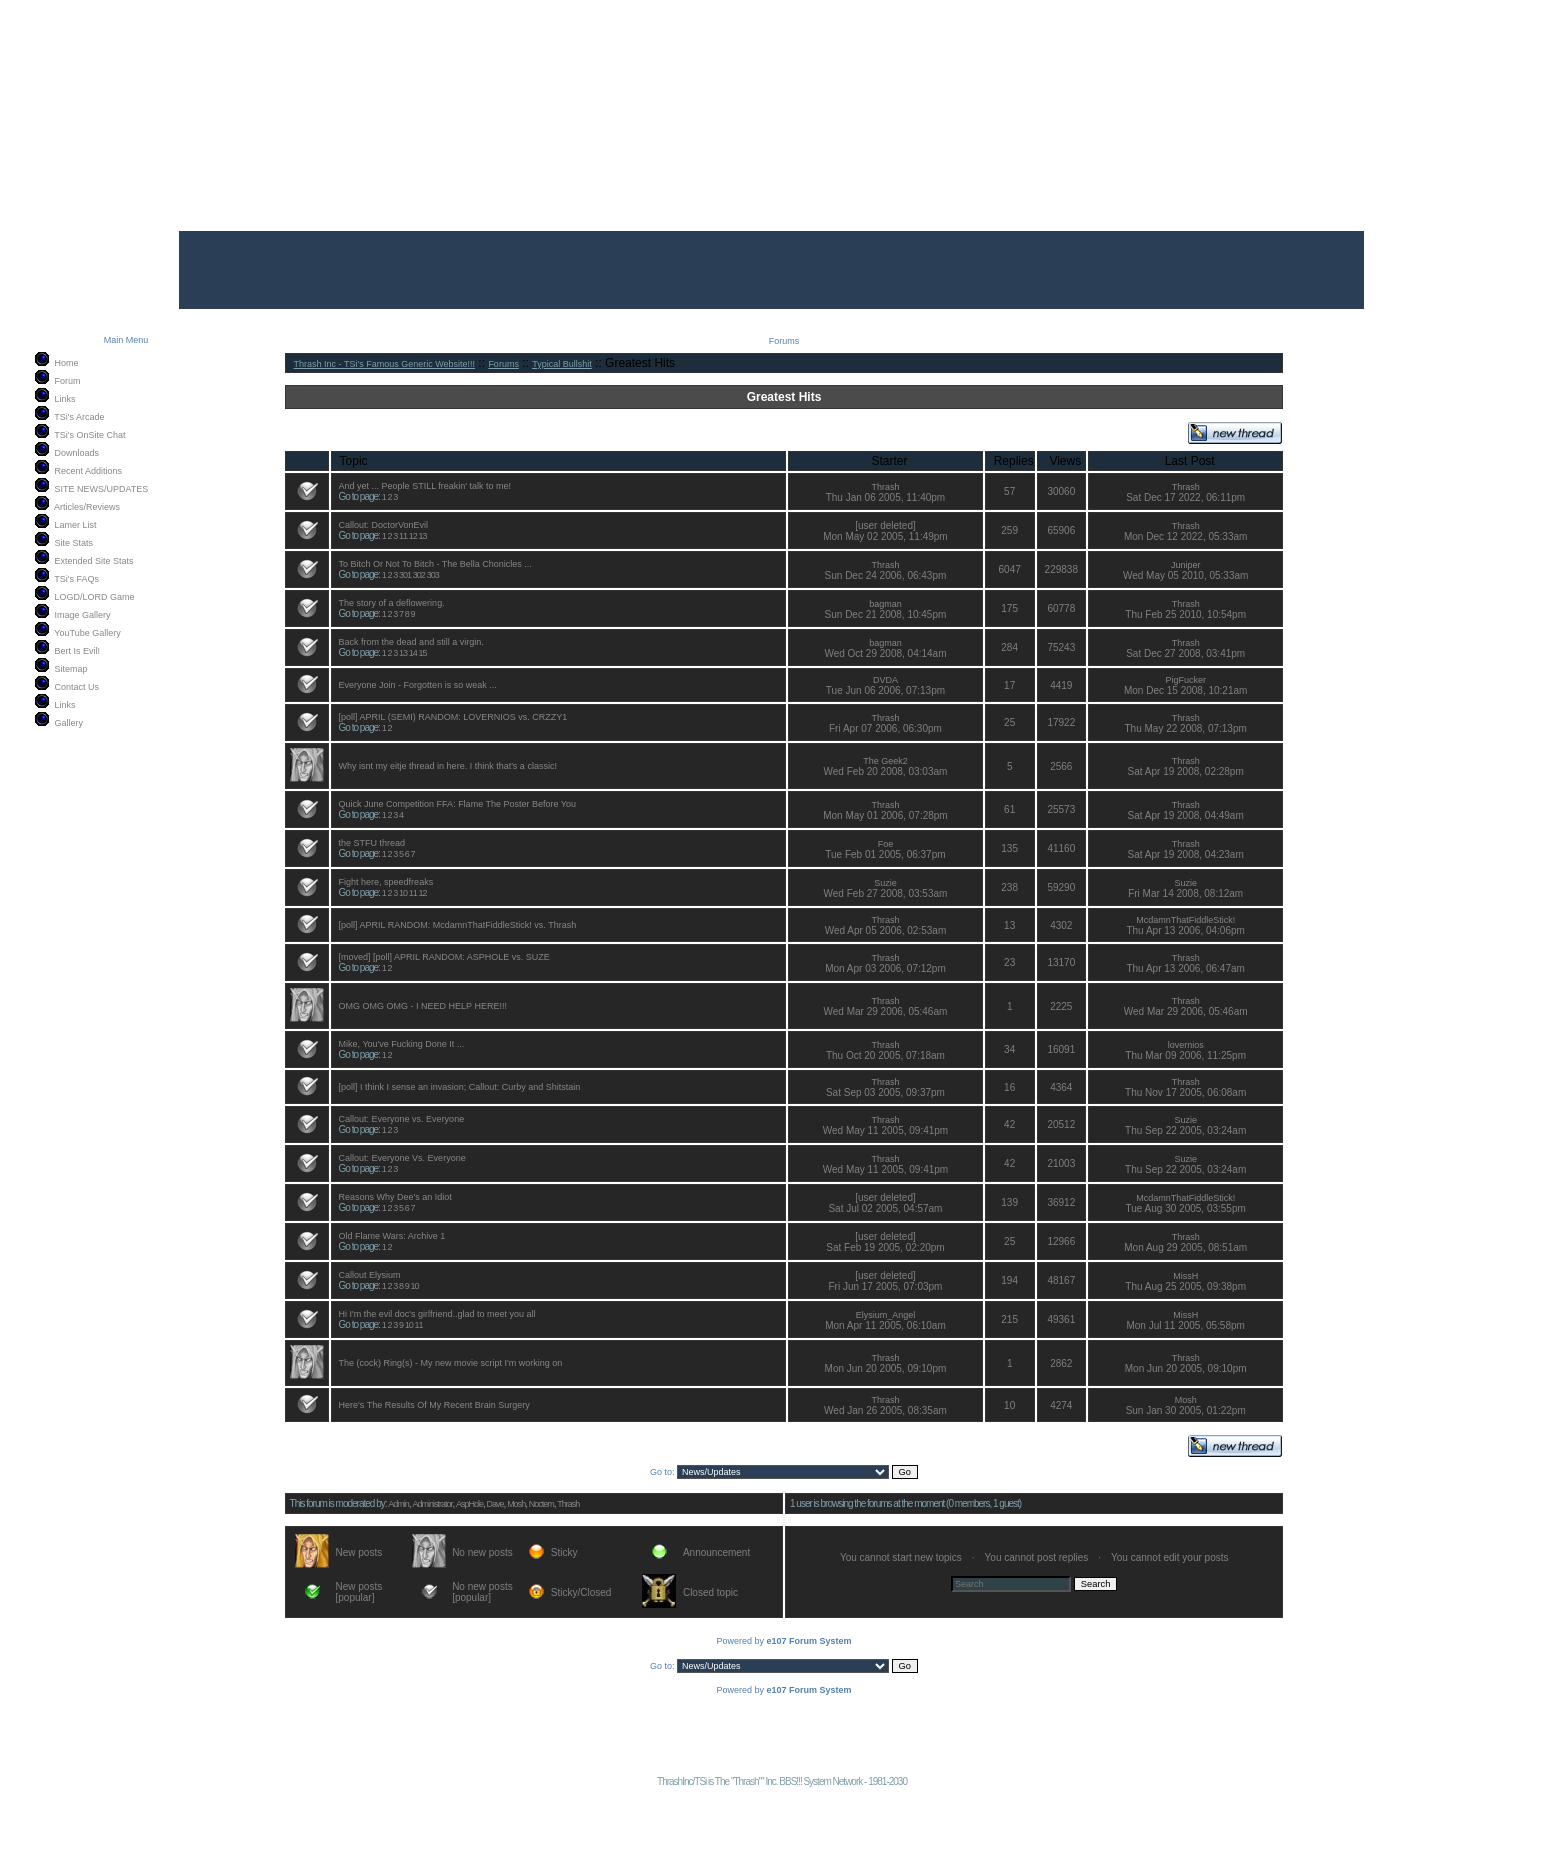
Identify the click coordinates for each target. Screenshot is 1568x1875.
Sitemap (71, 669)
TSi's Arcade (79, 417)
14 (413, 653)
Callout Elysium (370, 1275)
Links (65, 399)
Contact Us (77, 687)
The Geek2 (885, 761)
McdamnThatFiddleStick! (1185, 920)
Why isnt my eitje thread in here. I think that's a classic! (448, 766)
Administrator (432, 1504)
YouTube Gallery (87, 633)
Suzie (885, 883)
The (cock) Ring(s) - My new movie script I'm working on (451, 1363)
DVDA (885, 680)
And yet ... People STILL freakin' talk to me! (425, 486)
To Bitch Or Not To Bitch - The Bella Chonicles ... (435, 564)
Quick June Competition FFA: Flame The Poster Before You (457, 804)
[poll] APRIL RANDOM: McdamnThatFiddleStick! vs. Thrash (458, 925)
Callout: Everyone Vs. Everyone (402, 1158)
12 (413, 536)
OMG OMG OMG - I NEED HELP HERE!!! (423, 1006)
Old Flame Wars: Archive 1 (392, 1236)
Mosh (1186, 1400)
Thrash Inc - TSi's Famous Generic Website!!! (384, 364)
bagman (885, 604)
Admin (398, 1504)
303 (433, 575)
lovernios (1186, 1045)
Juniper (1186, 565)
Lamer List (76, 525)
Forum (68, 381)
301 (405, 575)
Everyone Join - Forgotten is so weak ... (418, 685)
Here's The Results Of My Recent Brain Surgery (434, 1405)
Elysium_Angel (886, 1315)
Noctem (541, 1504)
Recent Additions (89, 471)
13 (423, 536)
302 (419, 575)
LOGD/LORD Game (95, 597)
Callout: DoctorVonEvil (384, 525)
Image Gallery (83, 615)
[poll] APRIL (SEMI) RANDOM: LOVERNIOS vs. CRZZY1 (453, 717)
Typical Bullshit (562, 364)
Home (67, 363)
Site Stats (74, 543)
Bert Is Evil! (78, 651)
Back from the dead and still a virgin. (411, 642)
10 (403, 893)
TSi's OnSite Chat (89, 435)
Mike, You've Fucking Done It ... (402, 1044)
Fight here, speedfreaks (386, 882)
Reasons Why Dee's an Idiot (395, 1197)
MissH (1185, 1276)
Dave (495, 1504)
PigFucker (1185, 680)
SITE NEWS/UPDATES (102, 489)
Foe (886, 844)
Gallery (69, 723)
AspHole (469, 1504)
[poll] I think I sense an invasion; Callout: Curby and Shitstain (460, 1087)
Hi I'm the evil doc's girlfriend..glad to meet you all (437, 1314)
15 (423, 653)
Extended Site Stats (94, 561)
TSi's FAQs (76, 579)
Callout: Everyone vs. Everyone (402, 1119)
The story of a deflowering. (392, 603)
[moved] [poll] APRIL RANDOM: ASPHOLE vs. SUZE (444, 957)
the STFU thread (372, 843)
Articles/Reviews (87, 507)
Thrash (885, 487)
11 (403, 536)
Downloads (77, 453)
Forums (503, 364)
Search (1096, 1584)
